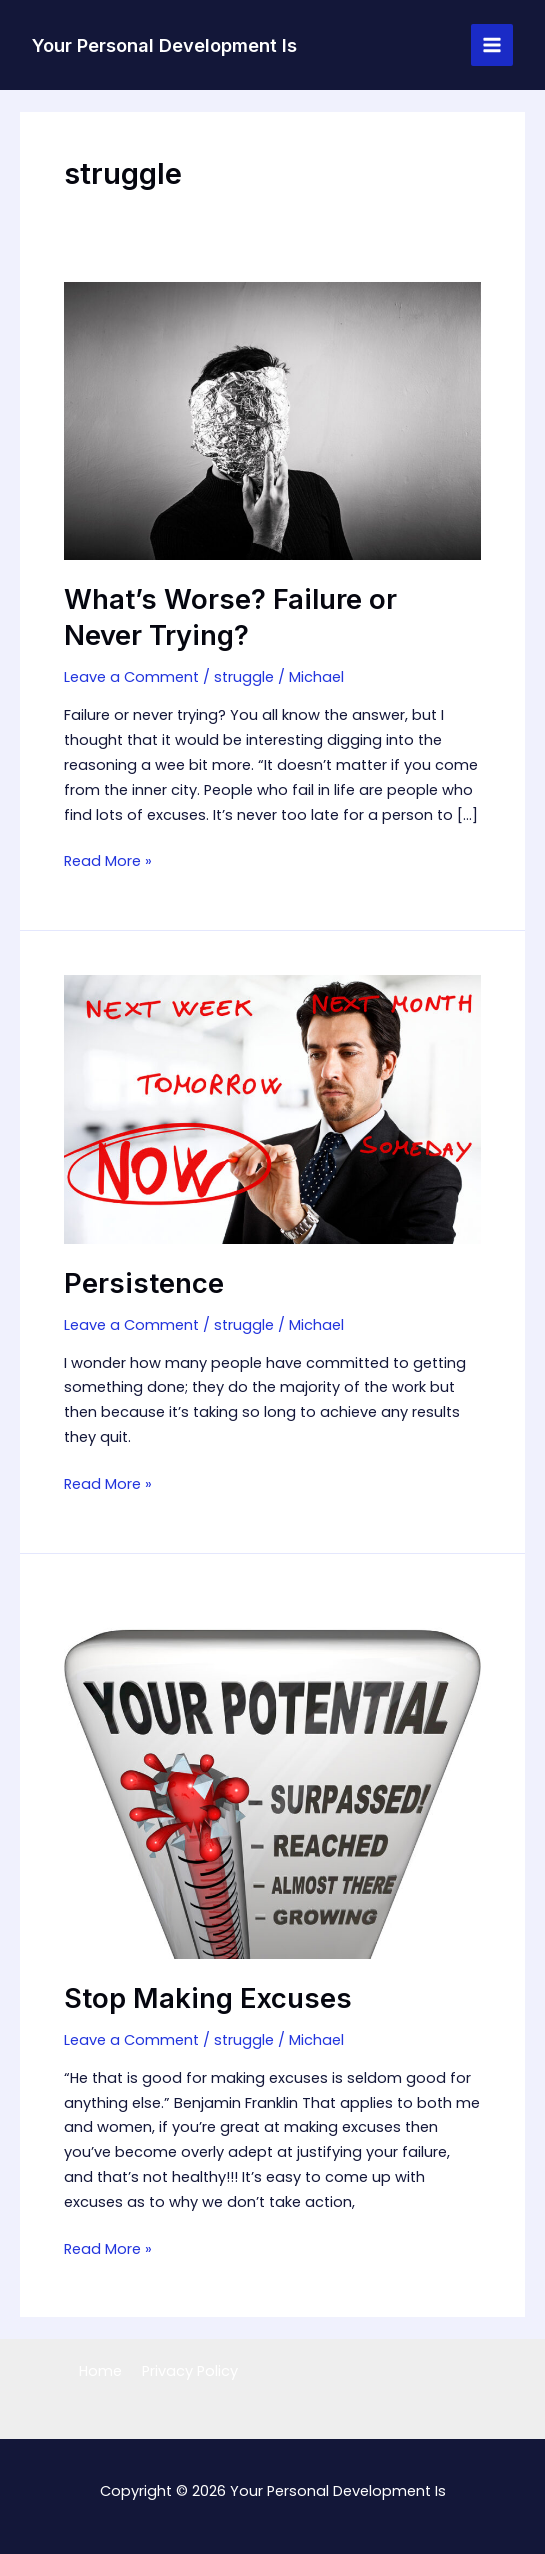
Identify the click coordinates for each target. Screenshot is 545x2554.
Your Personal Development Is (164, 45)
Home (100, 2371)
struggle (244, 677)
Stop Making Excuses (208, 1998)
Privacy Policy (190, 2371)
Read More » (108, 861)
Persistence (144, 1283)
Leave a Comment (131, 677)
